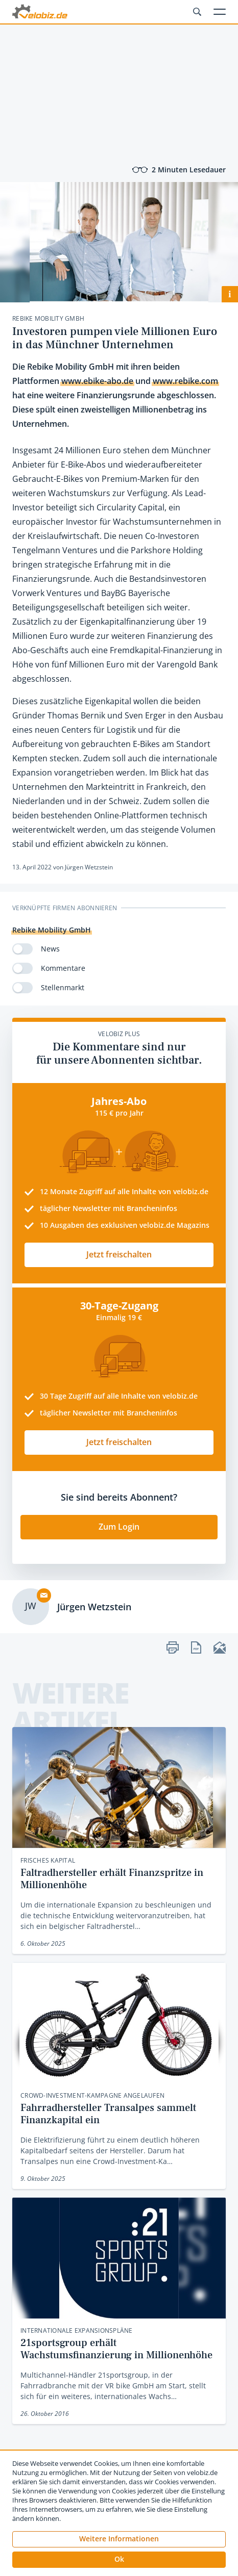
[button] (119, 2560)
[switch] (22, 949)
